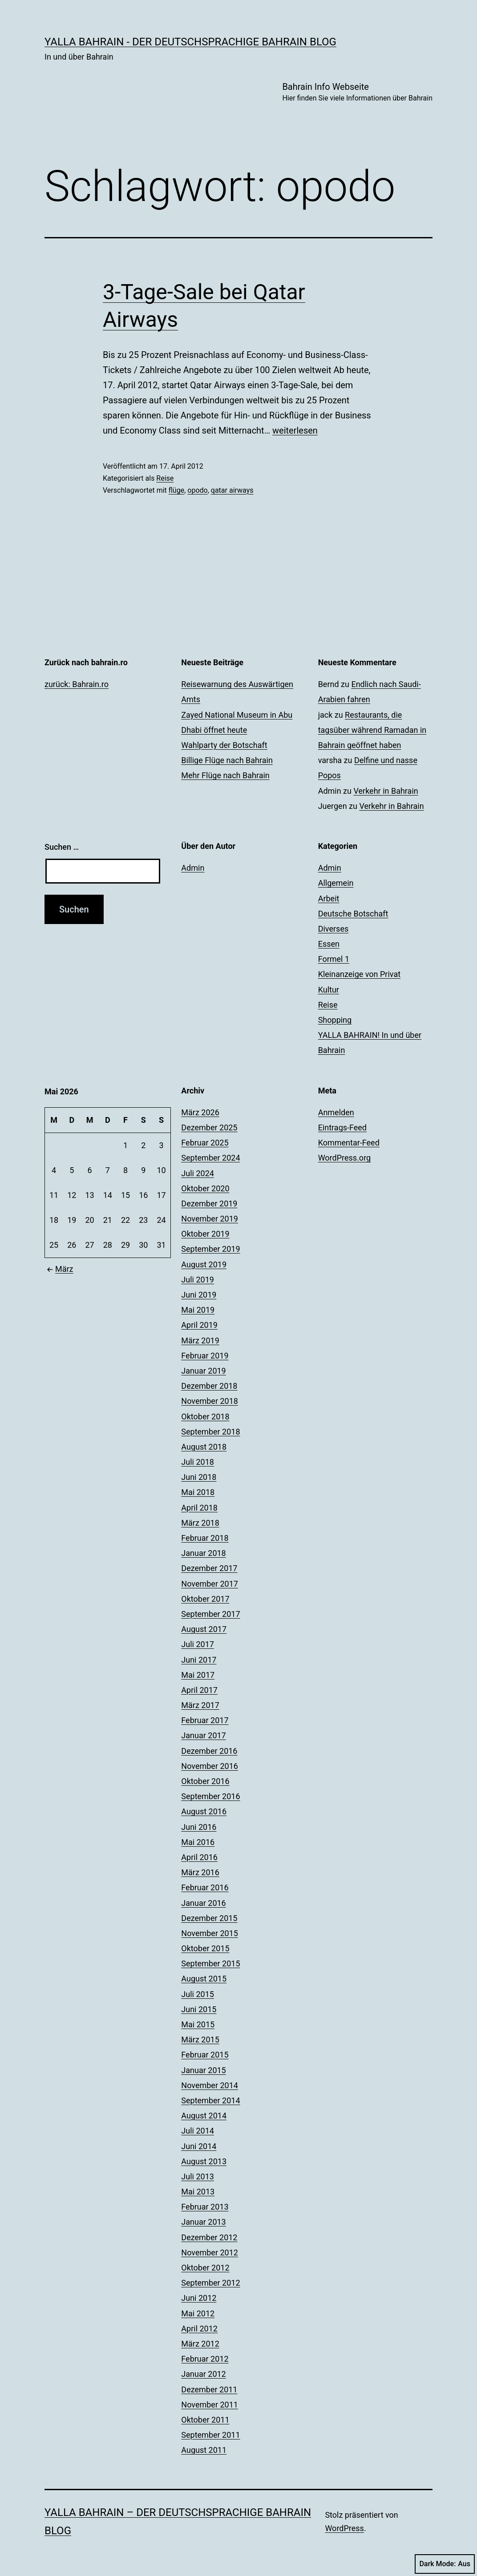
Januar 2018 (203, 1553)
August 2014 (203, 2115)
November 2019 (209, 1218)
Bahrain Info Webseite (357, 92)
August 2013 (203, 2161)
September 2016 (210, 1796)
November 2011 (209, 2404)
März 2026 (200, 1112)
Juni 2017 (198, 1659)
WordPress (344, 2528)
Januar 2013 (203, 2221)
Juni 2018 (198, 1477)
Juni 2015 (198, 2009)
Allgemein (336, 883)
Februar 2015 (204, 2054)
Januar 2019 (203, 1370)
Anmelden (336, 1112)
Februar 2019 (204, 1355)
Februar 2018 (204, 1538)
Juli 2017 (197, 1644)
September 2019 (210, 1249)
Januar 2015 (203, 2070)
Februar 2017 (204, 1720)
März (58, 1269)
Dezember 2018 (209, 1385)
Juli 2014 (197, 2130)
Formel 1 (333, 959)
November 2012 (209, 2252)
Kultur (328, 989)
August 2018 (203, 1446)
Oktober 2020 (205, 1188)
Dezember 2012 (209, 2237)
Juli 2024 (197, 1173)
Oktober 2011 (205, 2419)
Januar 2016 (203, 1903)
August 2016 (203, 1811)
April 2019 (199, 1325)
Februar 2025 (204, 1142)
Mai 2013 (197, 2191)
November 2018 (209, 1401)
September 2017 (210, 1614)
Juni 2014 (198, 2146)
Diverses (333, 928)
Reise (165, 478)
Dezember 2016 (209, 1751)
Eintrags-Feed (342, 1127)
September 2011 (210, 2434)
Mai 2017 (197, 1675)
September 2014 (210, 2100)
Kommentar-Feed (349, 1142)
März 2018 (200, 1522)
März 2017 (200, 1705)
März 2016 (200, 1872)
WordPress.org (344, 1157)
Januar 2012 (203, 2374)
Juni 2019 (198, 1294)
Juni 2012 (198, 2298)
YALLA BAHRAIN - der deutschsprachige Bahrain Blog (190, 42)
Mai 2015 (197, 2024)
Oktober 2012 (205, 2267)
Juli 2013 (197, 2176)
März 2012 (200, 2343)
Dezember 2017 (209, 1568)
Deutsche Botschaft (353, 913)
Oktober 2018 (205, 1416)
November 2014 (209, 2085)
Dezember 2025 (209, 1127)
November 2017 (209, 1583)
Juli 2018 (197, 1462)
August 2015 (203, 1978)
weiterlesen (295, 430)
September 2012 (210, 2282)
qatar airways (232, 490)
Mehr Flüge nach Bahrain (225, 775)
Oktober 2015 (205, 1948)
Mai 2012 (197, 2313)
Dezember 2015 (209, 1918)
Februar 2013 (204, 2206)
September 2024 (210, 1157)
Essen (329, 943)
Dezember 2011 (209, 2389)
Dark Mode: (444, 2564)
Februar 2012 (204, 2358)
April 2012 (199, 2328)
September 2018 (210, 1431)
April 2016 (199, 1857)
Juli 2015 (197, 1994)
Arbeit (329, 898)
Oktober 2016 (205, 1781)
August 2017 (203, 1629)
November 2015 (209, 1933)
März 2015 (200, 2039)
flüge (176, 490)
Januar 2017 (203, 1735)
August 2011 (203, 2450)
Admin (192, 867)
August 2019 (203, 1264)
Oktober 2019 (205, 1233)
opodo (197, 490)
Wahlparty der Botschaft (224, 745)
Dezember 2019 (209, 1203)
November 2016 (209, 1766)
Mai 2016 (197, 1842)
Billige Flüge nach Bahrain (227, 760)
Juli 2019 (197, 1279)
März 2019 (200, 1340)
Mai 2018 (197, 1492)
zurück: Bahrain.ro (76, 684)
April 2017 (199, 1690)
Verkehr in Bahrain (385, 791)
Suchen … (61, 847)
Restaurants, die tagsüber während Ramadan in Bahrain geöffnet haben (372, 730)
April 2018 (199, 1507)
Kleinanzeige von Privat (359, 974)
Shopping (335, 1020)
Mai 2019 (197, 1309)
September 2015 (210, 1963)
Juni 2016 (198, 1827)
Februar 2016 (204, 1887)
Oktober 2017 (205, 1598)
